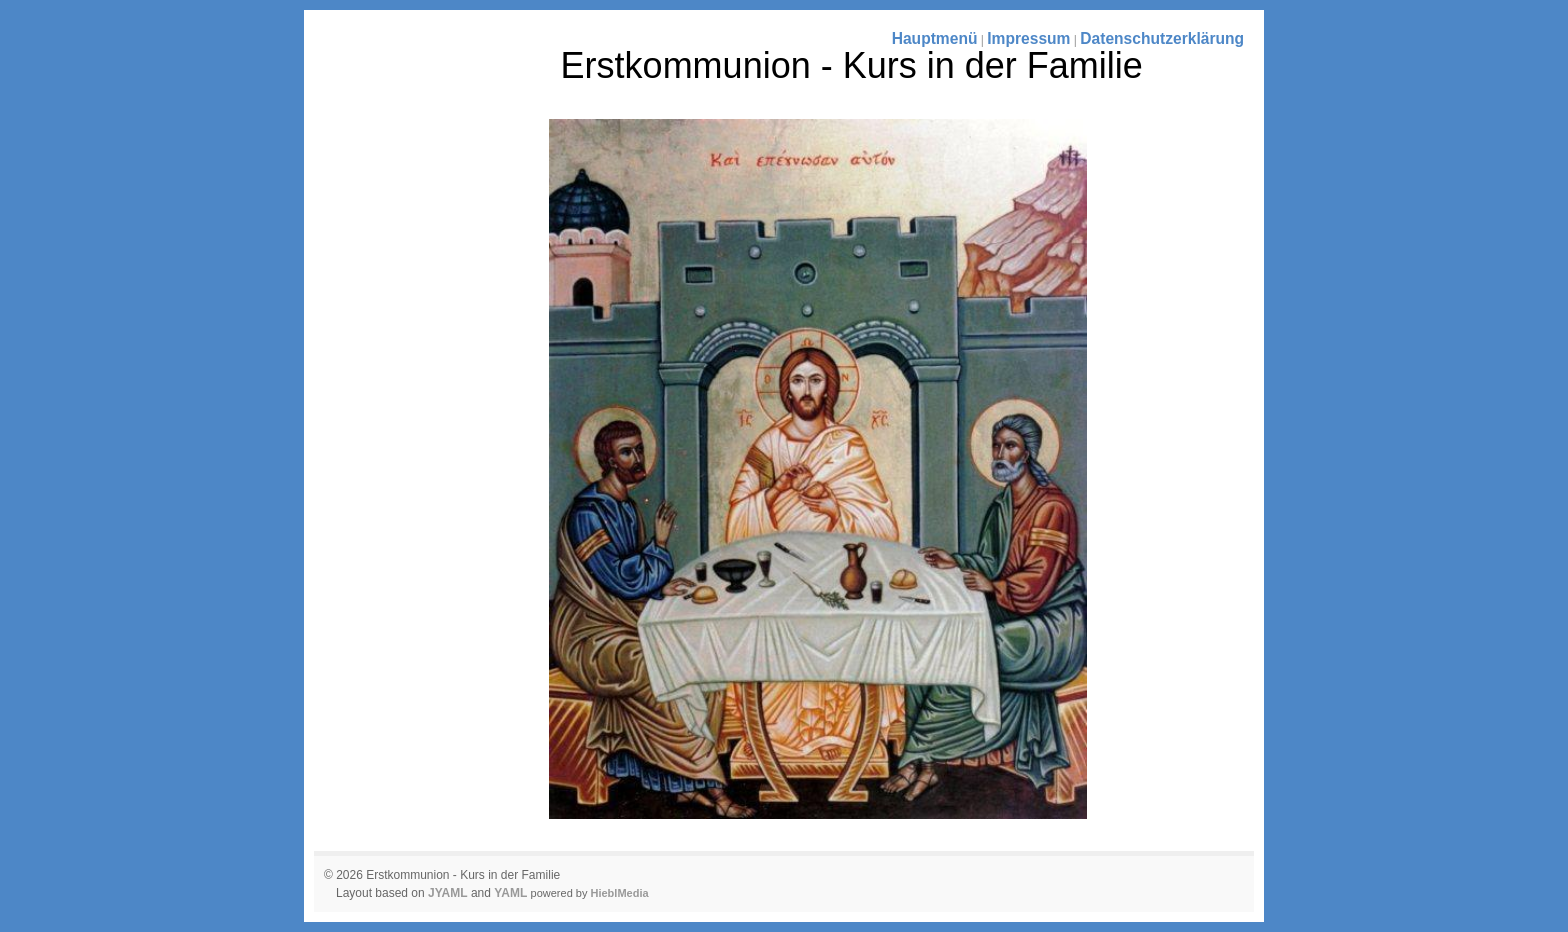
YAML (510, 893)
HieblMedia (620, 893)
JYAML (448, 893)
